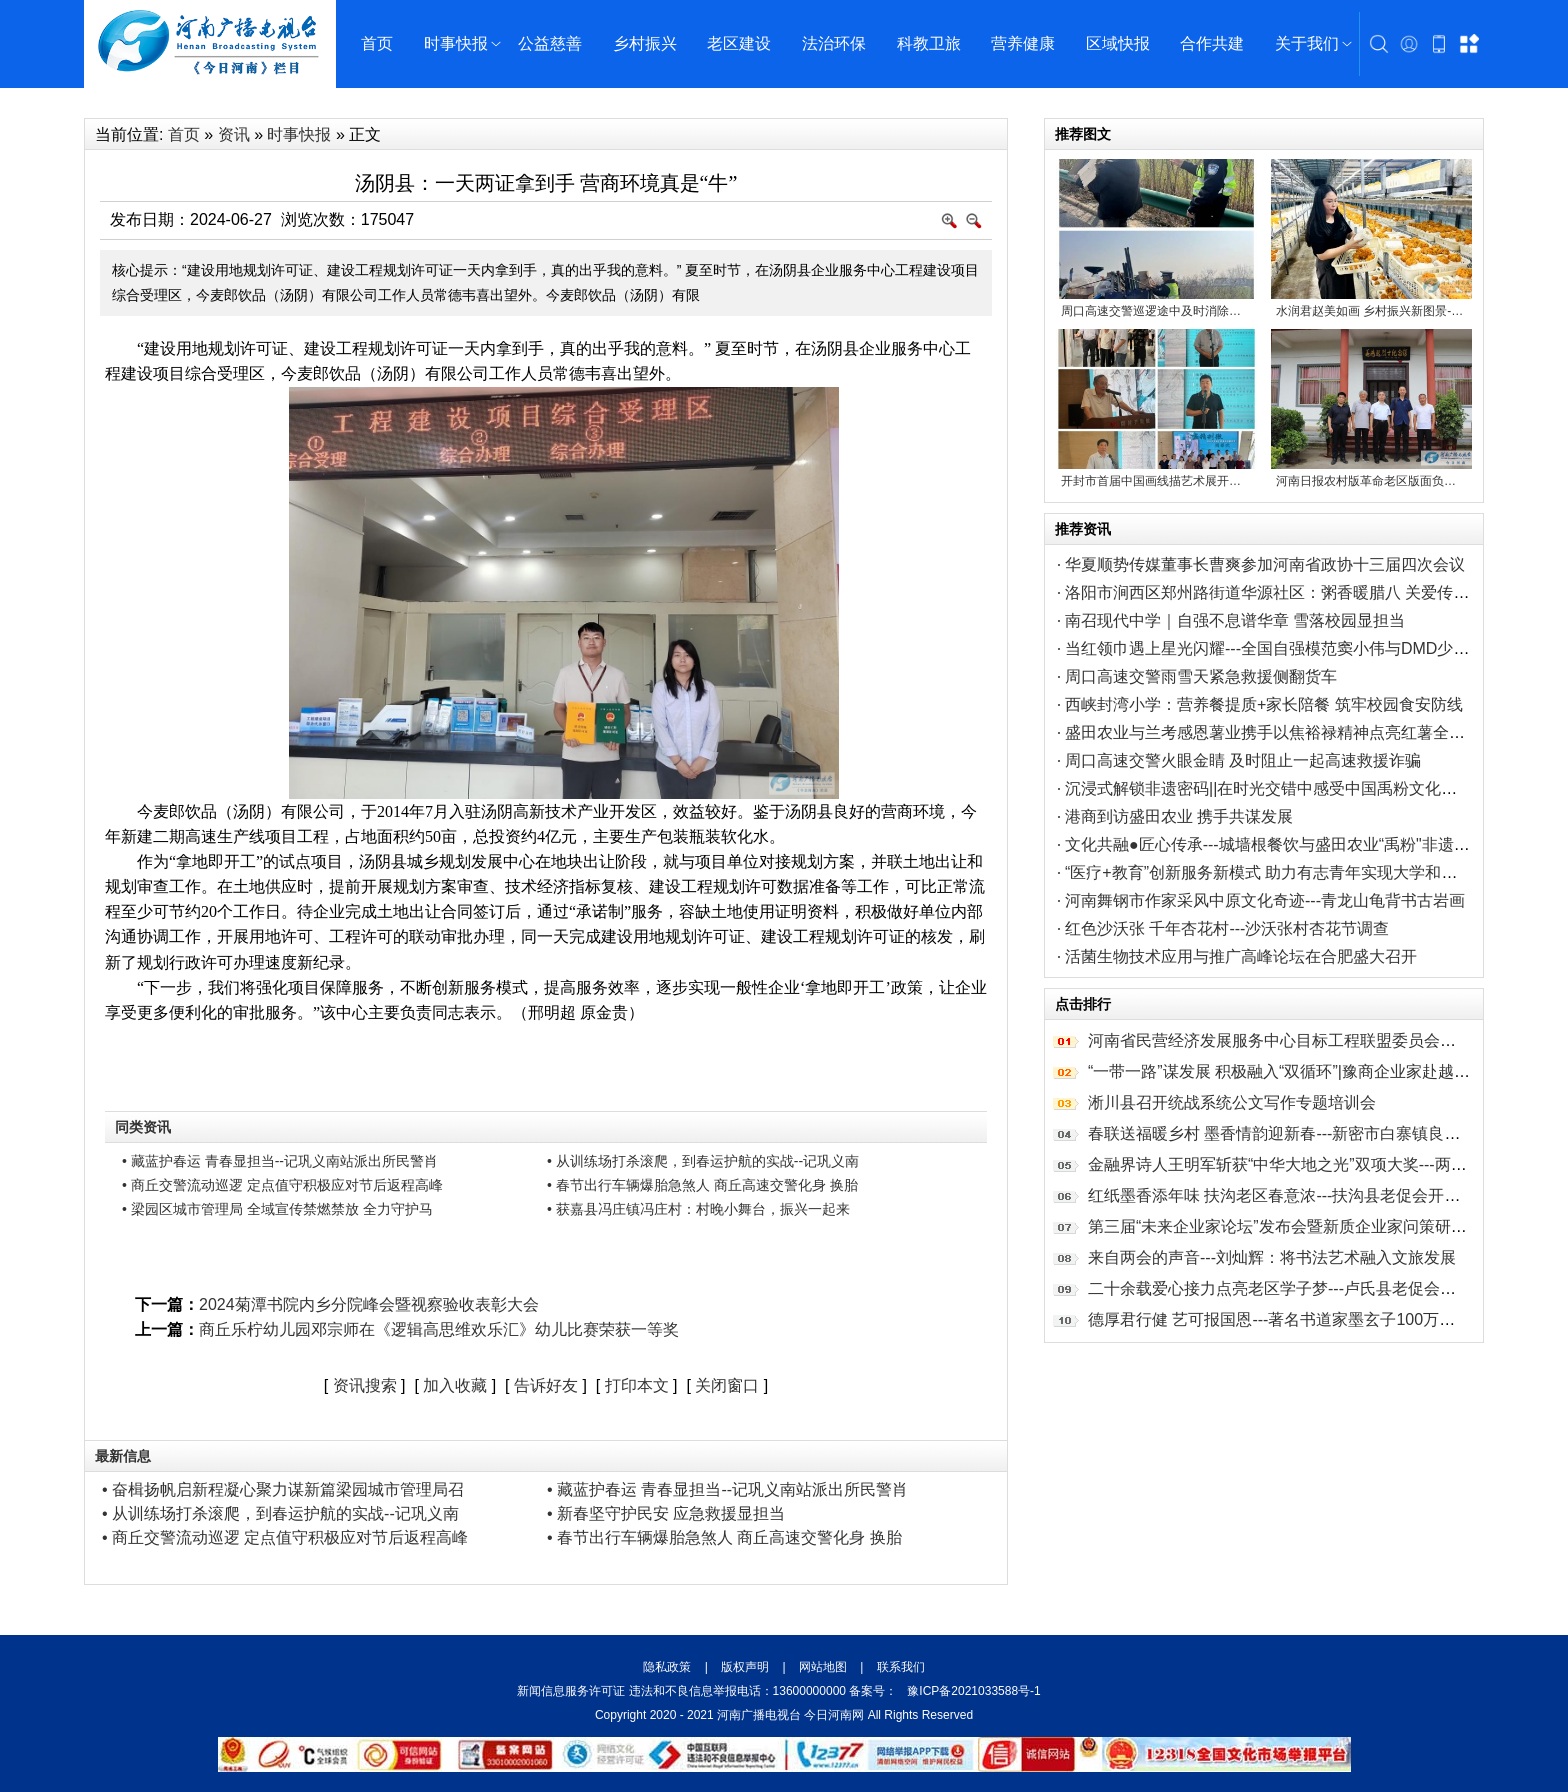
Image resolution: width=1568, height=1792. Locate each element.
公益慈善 (550, 43)
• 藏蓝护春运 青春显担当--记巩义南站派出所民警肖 (280, 1161)
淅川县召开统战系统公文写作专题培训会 (1232, 1102)
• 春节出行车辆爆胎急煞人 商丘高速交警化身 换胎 (702, 1185)
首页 (377, 43)
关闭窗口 (727, 1385)
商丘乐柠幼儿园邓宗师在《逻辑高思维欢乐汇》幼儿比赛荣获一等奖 (439, 1329)
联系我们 (898, 1667)
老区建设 (739, 43)
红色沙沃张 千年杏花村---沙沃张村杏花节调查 (1227, 928)
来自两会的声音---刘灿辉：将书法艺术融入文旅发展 (1272, 1257)
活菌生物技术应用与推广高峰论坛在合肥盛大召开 (1241, 956)
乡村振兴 (645, 43)
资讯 (234, 134)
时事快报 (456, 43)
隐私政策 (668, 1667)
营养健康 (1023, 43)
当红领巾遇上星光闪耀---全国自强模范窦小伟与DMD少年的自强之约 (1307, 648)
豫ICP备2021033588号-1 (973, 1691)
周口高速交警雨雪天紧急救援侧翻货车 (1201, 676)
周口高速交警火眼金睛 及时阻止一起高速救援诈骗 (1243, 760)
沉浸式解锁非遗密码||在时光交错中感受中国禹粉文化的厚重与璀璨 (1301, 788)
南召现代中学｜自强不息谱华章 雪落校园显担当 (1235, 620)
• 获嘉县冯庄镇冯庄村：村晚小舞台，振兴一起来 (698, 1209)
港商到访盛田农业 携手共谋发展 (1179, 816)
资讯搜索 (365, 1385)
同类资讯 (143, 1127)
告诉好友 (546, 1385)
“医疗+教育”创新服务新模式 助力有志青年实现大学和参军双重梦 (1293, 872)
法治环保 (834, 43)
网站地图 (823, 1667)
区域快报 (1118, 43)
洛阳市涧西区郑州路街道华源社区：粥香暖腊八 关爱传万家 (1275, 592)
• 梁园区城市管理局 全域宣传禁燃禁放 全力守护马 (277, 1209)
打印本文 (637, 1385)
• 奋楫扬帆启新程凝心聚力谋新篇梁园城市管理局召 (283, 1489)
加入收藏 (455, 1385)
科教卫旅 (929, 43)
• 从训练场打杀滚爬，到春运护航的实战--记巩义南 (703, 1161)
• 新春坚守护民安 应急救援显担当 (666, 1513)
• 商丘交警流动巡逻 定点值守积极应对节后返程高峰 (282, 1185)
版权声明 (745, 1667)
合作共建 (1212, 43)
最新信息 (123, 1456)
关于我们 (1307, 43)
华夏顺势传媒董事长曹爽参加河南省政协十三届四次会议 (1265, 564)
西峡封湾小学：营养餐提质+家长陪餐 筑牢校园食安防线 (1264, 704)
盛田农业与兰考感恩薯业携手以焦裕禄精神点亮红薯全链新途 (1281, 732)
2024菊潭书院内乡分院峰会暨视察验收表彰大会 (369, 1304)
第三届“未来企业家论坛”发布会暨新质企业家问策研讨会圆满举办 (1317, 1226)
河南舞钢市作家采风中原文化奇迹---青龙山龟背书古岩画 (1265, 900)
